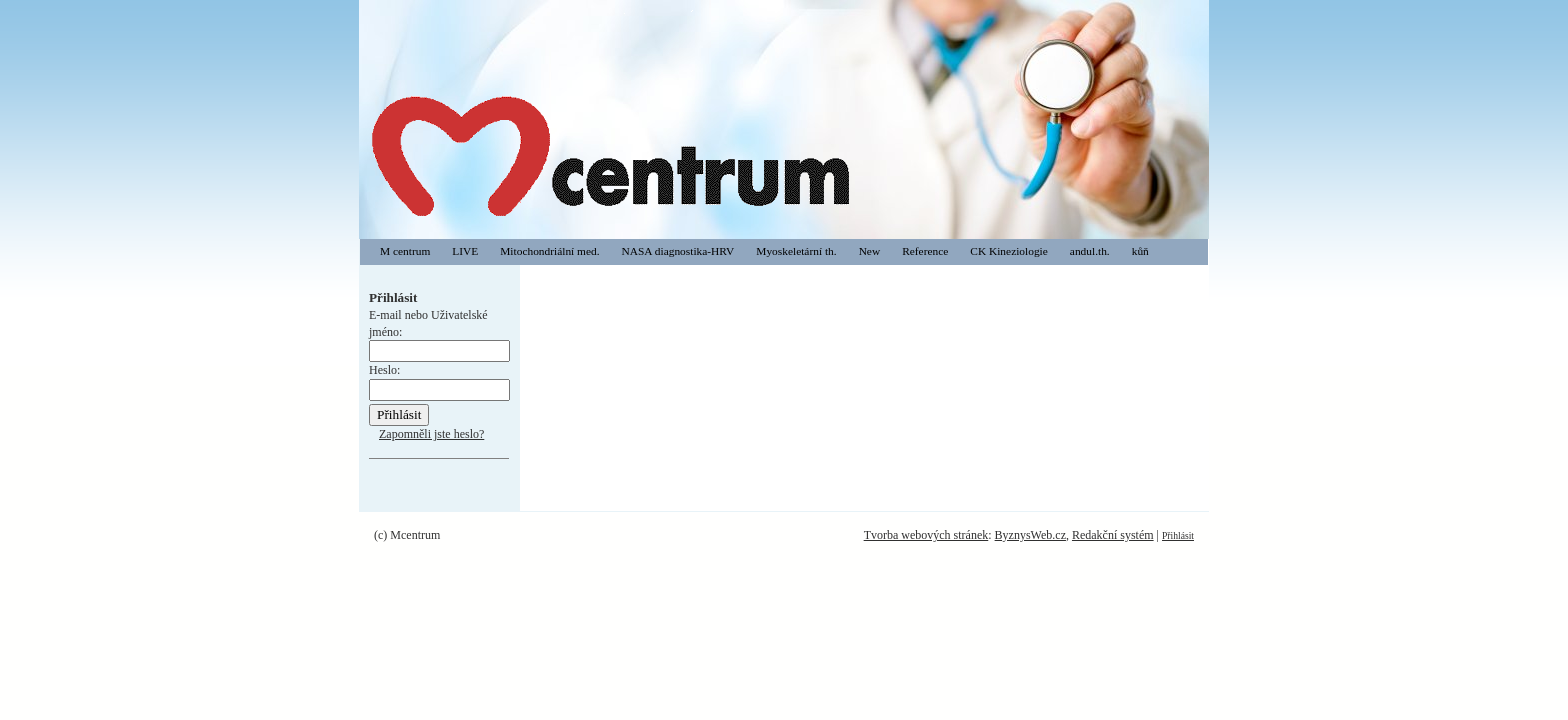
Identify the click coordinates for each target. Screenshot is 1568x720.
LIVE (465, 251)
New (870, 251)
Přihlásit (1178, 535)
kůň (1140, 251)
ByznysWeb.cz (1030, 535)
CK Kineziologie (1009, 251)
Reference (925, 251)
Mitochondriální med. (549, 251)
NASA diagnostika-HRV (678, 251)
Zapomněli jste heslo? (431, 434)
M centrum (405, 251)
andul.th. (1090, 251)
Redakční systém (1113, 535)
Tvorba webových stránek (926, 535)
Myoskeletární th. (796, 251)
